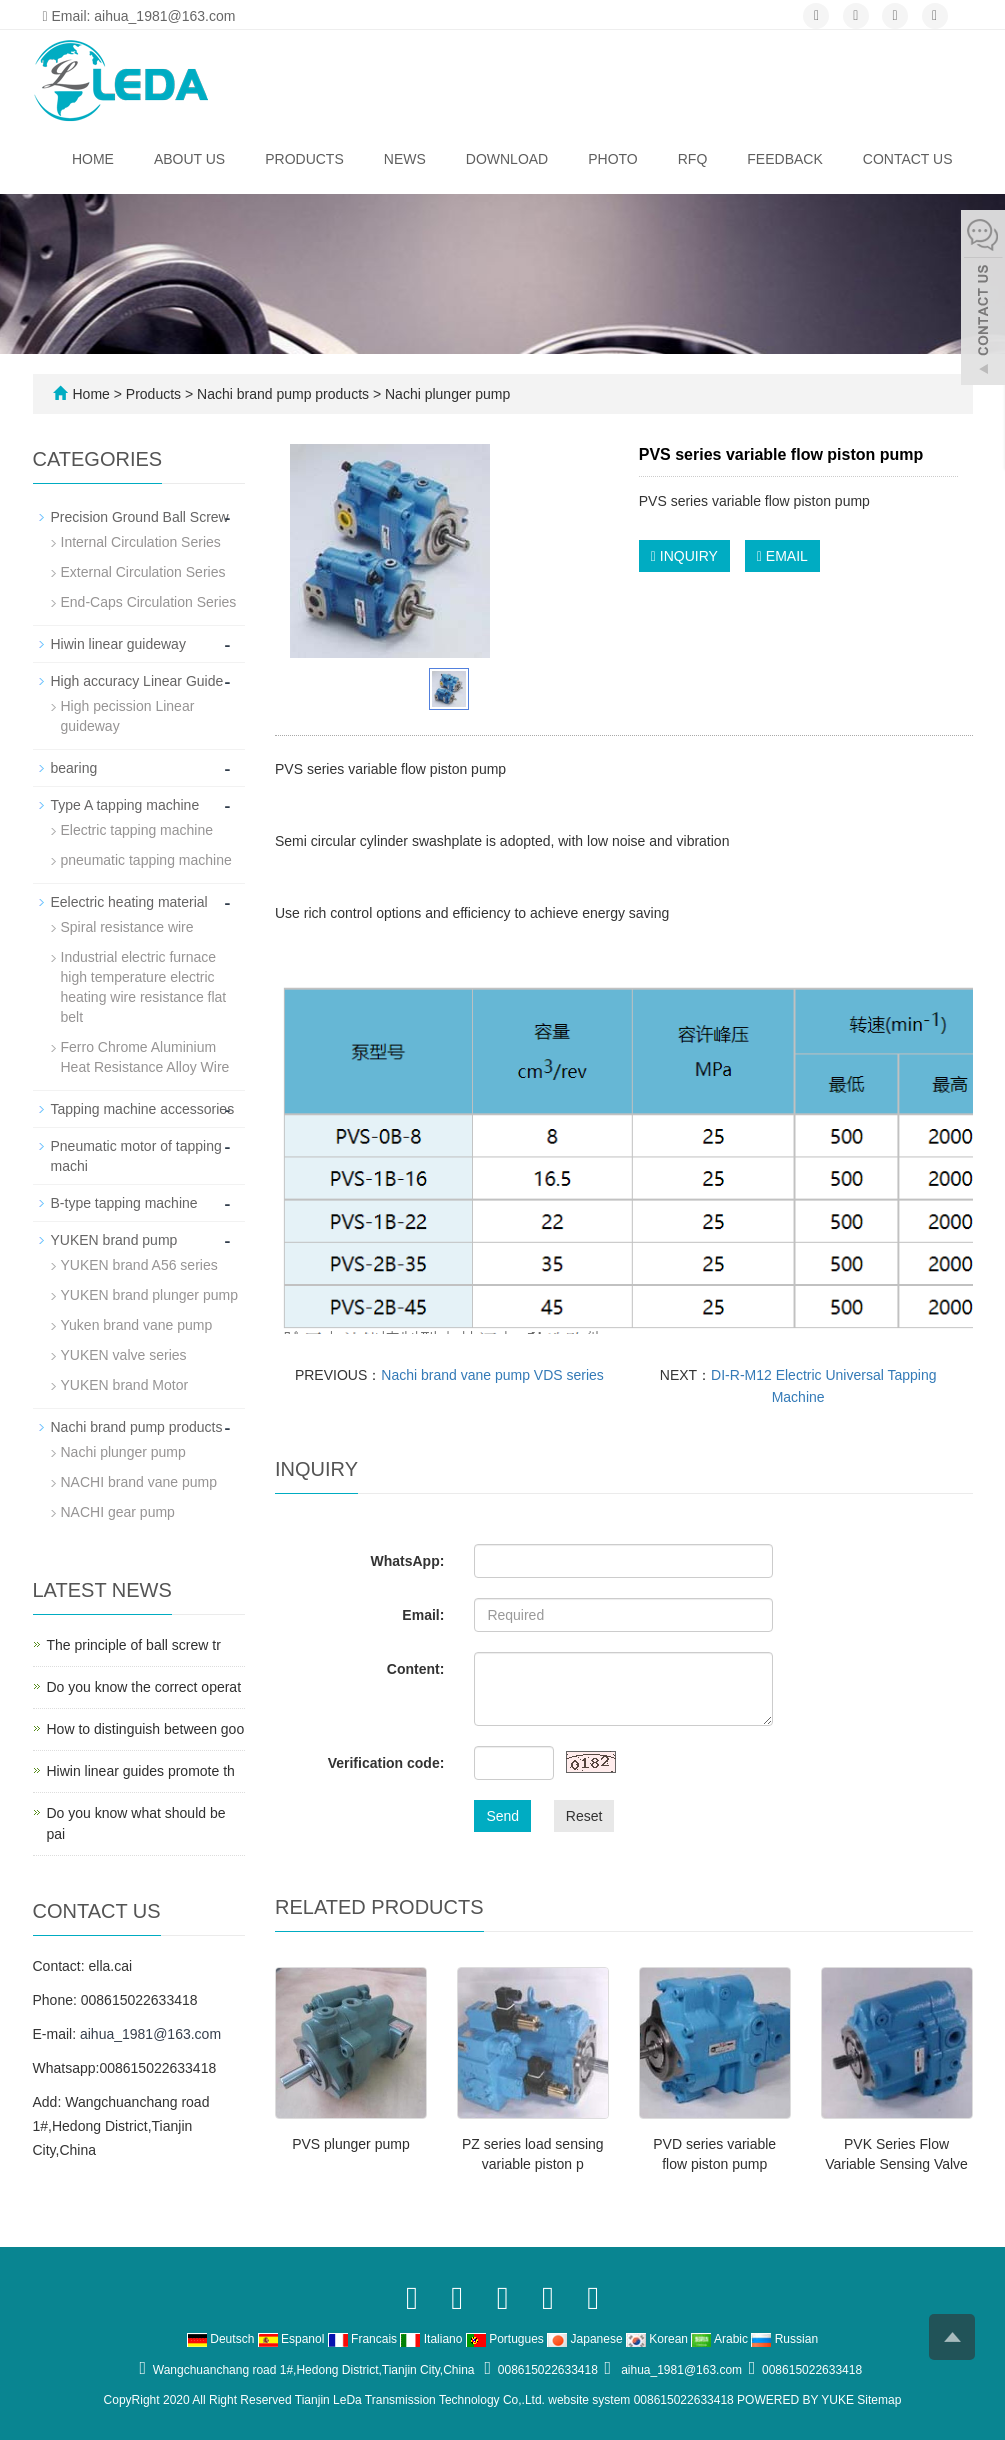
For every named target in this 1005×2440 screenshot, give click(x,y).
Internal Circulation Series (141, 542)
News (405, 159)
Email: (423, 1615)
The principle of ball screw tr (134, 1645)
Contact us (908, 159)
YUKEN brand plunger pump (149, 1295)
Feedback (784, 159)
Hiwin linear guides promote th (141, 1771)
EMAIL (782, 556)
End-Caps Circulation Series (149, 602)
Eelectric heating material (129, 902)
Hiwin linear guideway (118, 644)
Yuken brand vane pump (137, 1325)
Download (507, 159)
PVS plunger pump (351, 2144)
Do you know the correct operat (144, 1687)
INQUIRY (684, 556)
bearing (74, 768)
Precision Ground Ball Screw (140, 517)
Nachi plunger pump (445, 394)
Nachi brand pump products (283, 394)
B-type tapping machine (124, 1203)
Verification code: (386, 1763)
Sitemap (879, 2400)
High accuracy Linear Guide (137, 681)
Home (93, 159)
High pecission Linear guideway (128, 716)
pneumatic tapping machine (146, 860)
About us (189, 159)
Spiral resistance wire (127, 927)
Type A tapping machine (125, 805)
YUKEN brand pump (114, 1240)
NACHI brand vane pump (139, 1482)
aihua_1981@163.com (150, 2034)
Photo (613, 159)
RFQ (693, 159)
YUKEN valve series (124, 1355)
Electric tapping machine (137, 830)
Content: (416, 1669)
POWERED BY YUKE (797, 2400)
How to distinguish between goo (146, 1729)
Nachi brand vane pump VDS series (492, 1375)
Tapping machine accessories (143, 1109)
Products (304, 159)
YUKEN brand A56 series (139, 1265)
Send (502, 1816)
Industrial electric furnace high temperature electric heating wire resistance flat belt (144, 987)
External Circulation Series (143, 572)
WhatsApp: (407, 1561)
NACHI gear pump (118, 1512)
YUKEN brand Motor (125, 1385)
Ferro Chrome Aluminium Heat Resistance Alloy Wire (145, 1057)
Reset (584, 1816)
